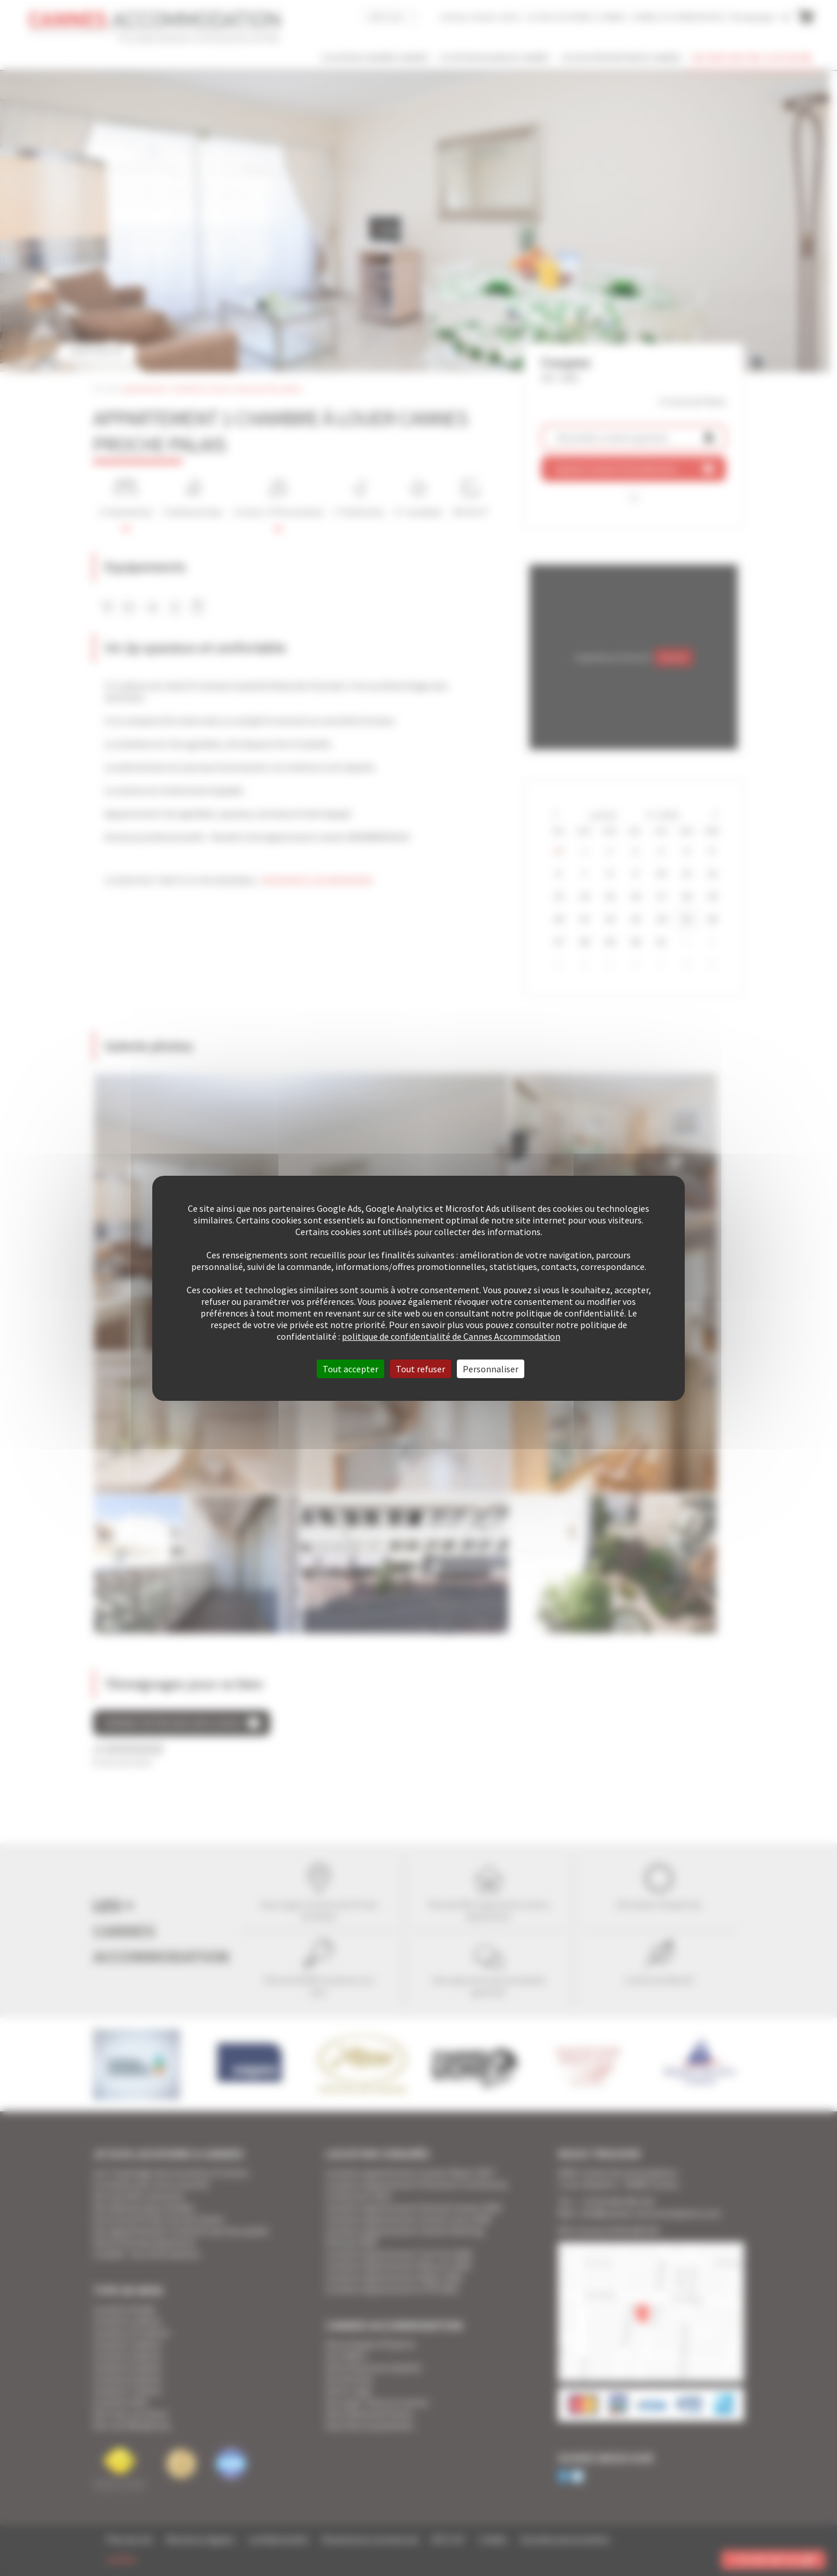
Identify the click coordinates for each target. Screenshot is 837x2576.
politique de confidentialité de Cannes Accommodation (451, 1336)
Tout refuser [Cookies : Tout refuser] (420, 1369)
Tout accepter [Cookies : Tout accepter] (350, 1369)
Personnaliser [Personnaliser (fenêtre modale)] (490, 1369)
